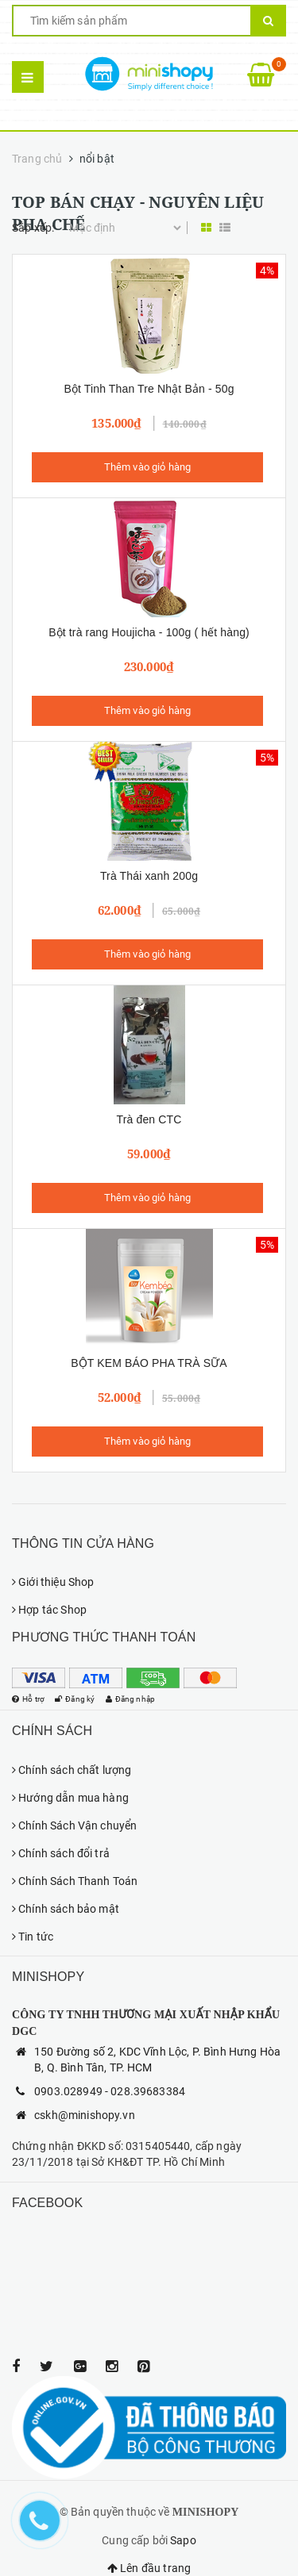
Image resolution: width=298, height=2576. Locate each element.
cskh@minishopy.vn (84, 2115)
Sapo (183, 2540)
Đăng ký (81, 1699)
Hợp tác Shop (49, 1609)
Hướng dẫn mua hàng (70, 1797)
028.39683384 (147, 2091)
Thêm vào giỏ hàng (148, 467)
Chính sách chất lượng (71, 1770)
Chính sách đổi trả (61, 1853)
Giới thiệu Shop (53, 1582)
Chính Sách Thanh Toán (74, 1881)
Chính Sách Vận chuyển (74, 1825)
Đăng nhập (141, 1699)
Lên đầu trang (149, 2568)
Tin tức (32, 1936)
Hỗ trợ (30, 1699)
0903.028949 (68, 2091)
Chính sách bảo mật (65, 1908)
